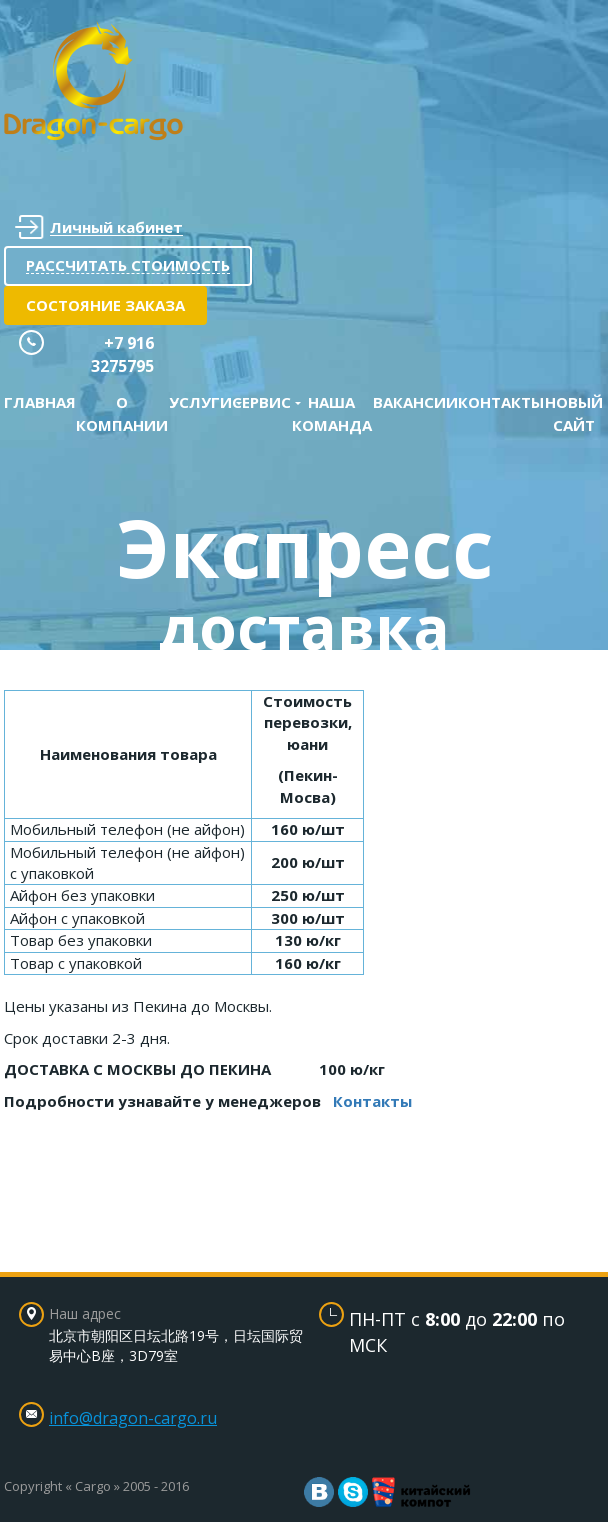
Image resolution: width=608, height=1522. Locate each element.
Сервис (261, 402)
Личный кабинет (99, 227)
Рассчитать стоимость (128, 265)
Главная (40, 402)
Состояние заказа (105, 305)
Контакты (501, 402)
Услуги (200, 402)
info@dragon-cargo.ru (133, 1418)
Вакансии (415, 402)
